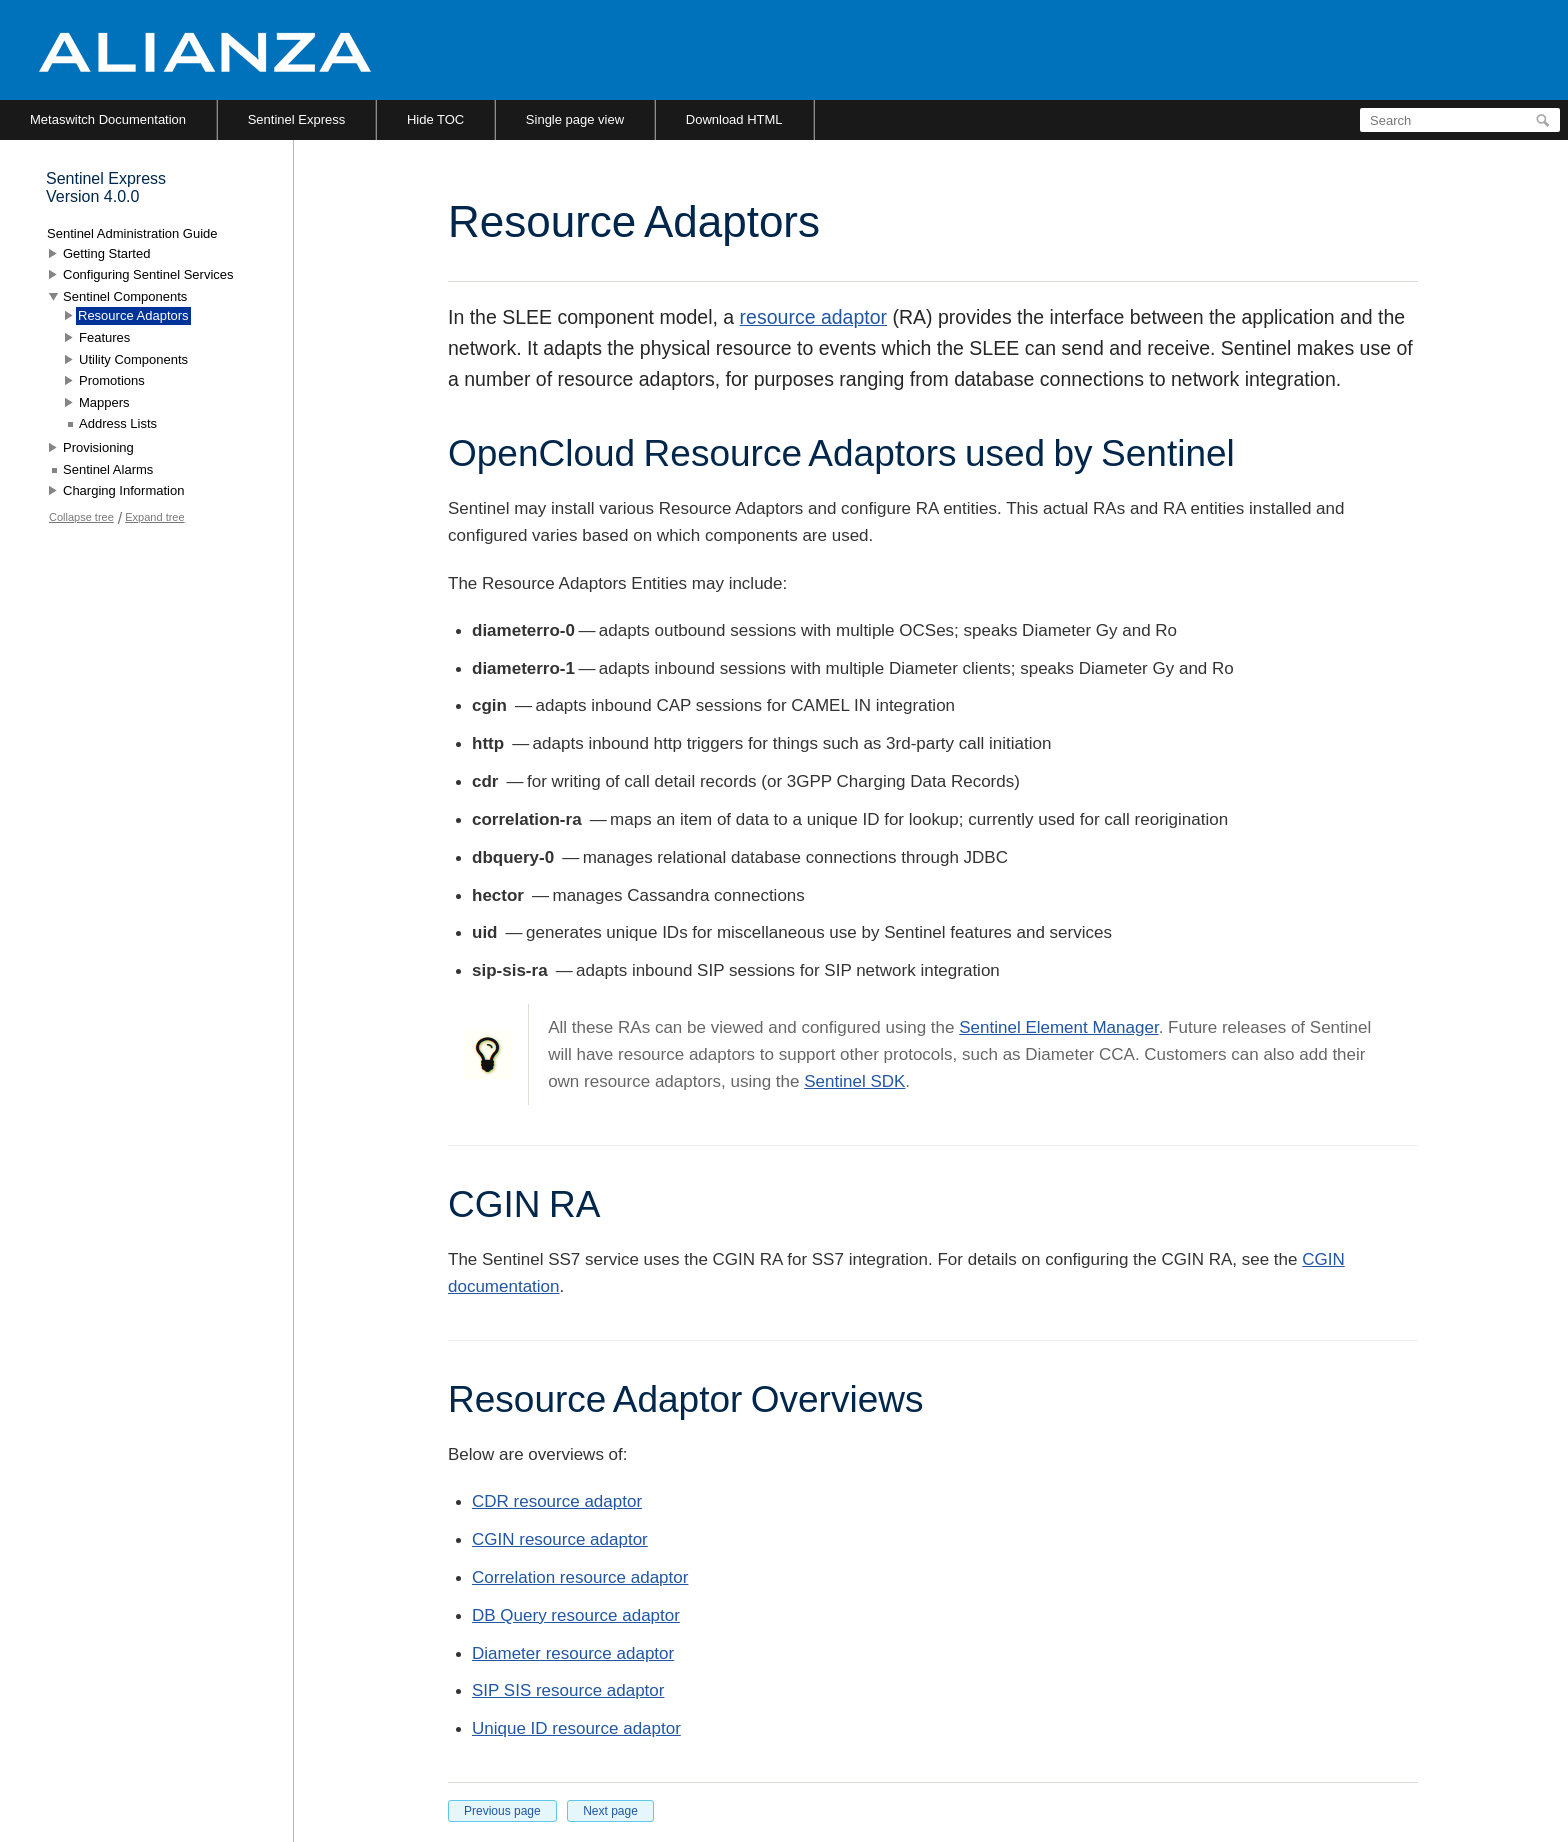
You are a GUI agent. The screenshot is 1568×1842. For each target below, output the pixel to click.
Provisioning (98, 447)
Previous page (502, 1811)
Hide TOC (435, 119)
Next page (610, 1811)
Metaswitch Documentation (108, 119)
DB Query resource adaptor (576, 1615)
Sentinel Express (297, 119)
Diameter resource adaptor (573, 1653)
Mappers (104, 402)
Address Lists (118, 423)
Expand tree (154, 517)
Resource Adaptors (133, 315)
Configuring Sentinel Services (148, 274)
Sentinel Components (125, 296)
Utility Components (133, 359)
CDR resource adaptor (557, 1501)
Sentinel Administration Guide (132, 233)
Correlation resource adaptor (580, 1577)
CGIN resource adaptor (560, 1539)
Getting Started (106, 253)
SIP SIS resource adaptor (568, 1690)
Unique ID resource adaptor (576, 1728)
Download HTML (734, 119)
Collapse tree (81, 517)
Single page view (575, 119)
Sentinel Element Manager (1058, 1027)
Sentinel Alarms (108, 469)
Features (104, 337)
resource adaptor (813, 317)
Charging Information (123, 490)
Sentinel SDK (854, 1081)
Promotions (112, 380)
